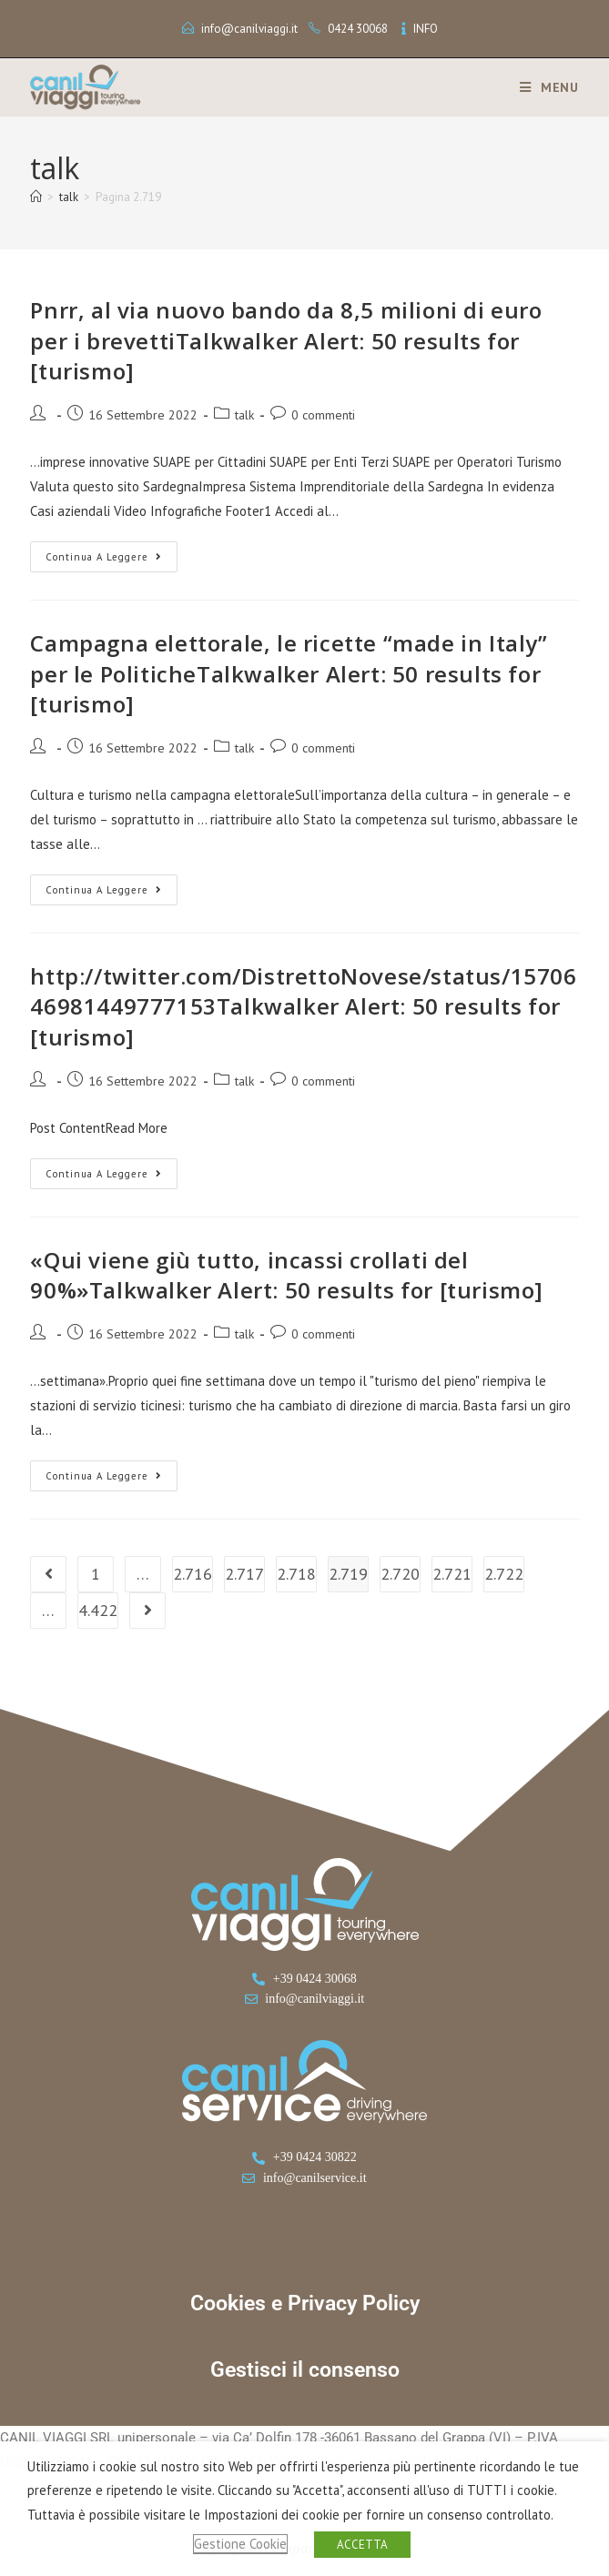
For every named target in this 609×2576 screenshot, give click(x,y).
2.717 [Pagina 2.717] (244, 1573)
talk (244, 415)
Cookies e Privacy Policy (305, 2303)
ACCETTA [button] (362, 2544)
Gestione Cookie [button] (240, 2543)
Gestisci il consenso (305, 2370)
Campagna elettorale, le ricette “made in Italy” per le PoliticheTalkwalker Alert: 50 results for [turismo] (288, 673)
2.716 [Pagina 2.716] (192, 1573)
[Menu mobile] (542, 87)
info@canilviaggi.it (249, 28)
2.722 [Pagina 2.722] (503, 1573)
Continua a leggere (112, 552)
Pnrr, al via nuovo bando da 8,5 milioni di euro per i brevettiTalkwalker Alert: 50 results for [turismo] (286, 340)
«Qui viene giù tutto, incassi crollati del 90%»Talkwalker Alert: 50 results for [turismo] (286, 1275)
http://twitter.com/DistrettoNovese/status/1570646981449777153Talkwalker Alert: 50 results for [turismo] (303, 1006)
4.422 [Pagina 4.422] (97, 1610)
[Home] (36, 197)
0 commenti (323, 415)
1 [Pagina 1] (95, 1573)
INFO (425, 28)
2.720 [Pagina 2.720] (400, 1573)
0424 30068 (358, 28)
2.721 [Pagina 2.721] (452, 1573)
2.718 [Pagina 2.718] (296, 1573)
